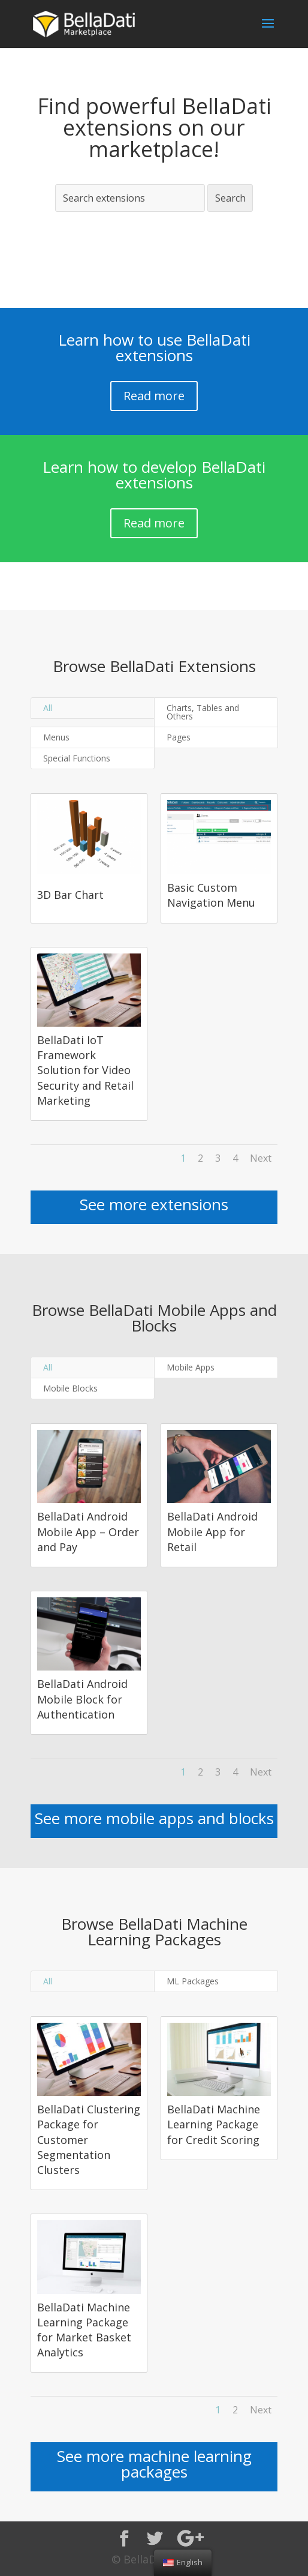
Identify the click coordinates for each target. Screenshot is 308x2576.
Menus (56, 737)
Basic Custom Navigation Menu (211, 895)
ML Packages (193, 1981)
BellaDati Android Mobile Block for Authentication (82, 1699)
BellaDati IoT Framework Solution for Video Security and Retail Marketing (85, 1070)
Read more (154, 396)
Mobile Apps (191, 1367)
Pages (179, 737)
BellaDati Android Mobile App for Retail (212, 1531)
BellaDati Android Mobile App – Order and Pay (88, 1531)
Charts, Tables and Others (203, 712)
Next (260, 1158)
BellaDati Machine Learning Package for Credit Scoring (213, 2124)
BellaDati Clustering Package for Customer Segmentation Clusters (88, 2139)
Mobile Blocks (70, 1388)
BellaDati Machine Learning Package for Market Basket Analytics (84, 2330)
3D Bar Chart (70, 894)
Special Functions (76, 758)
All (47, 707)
